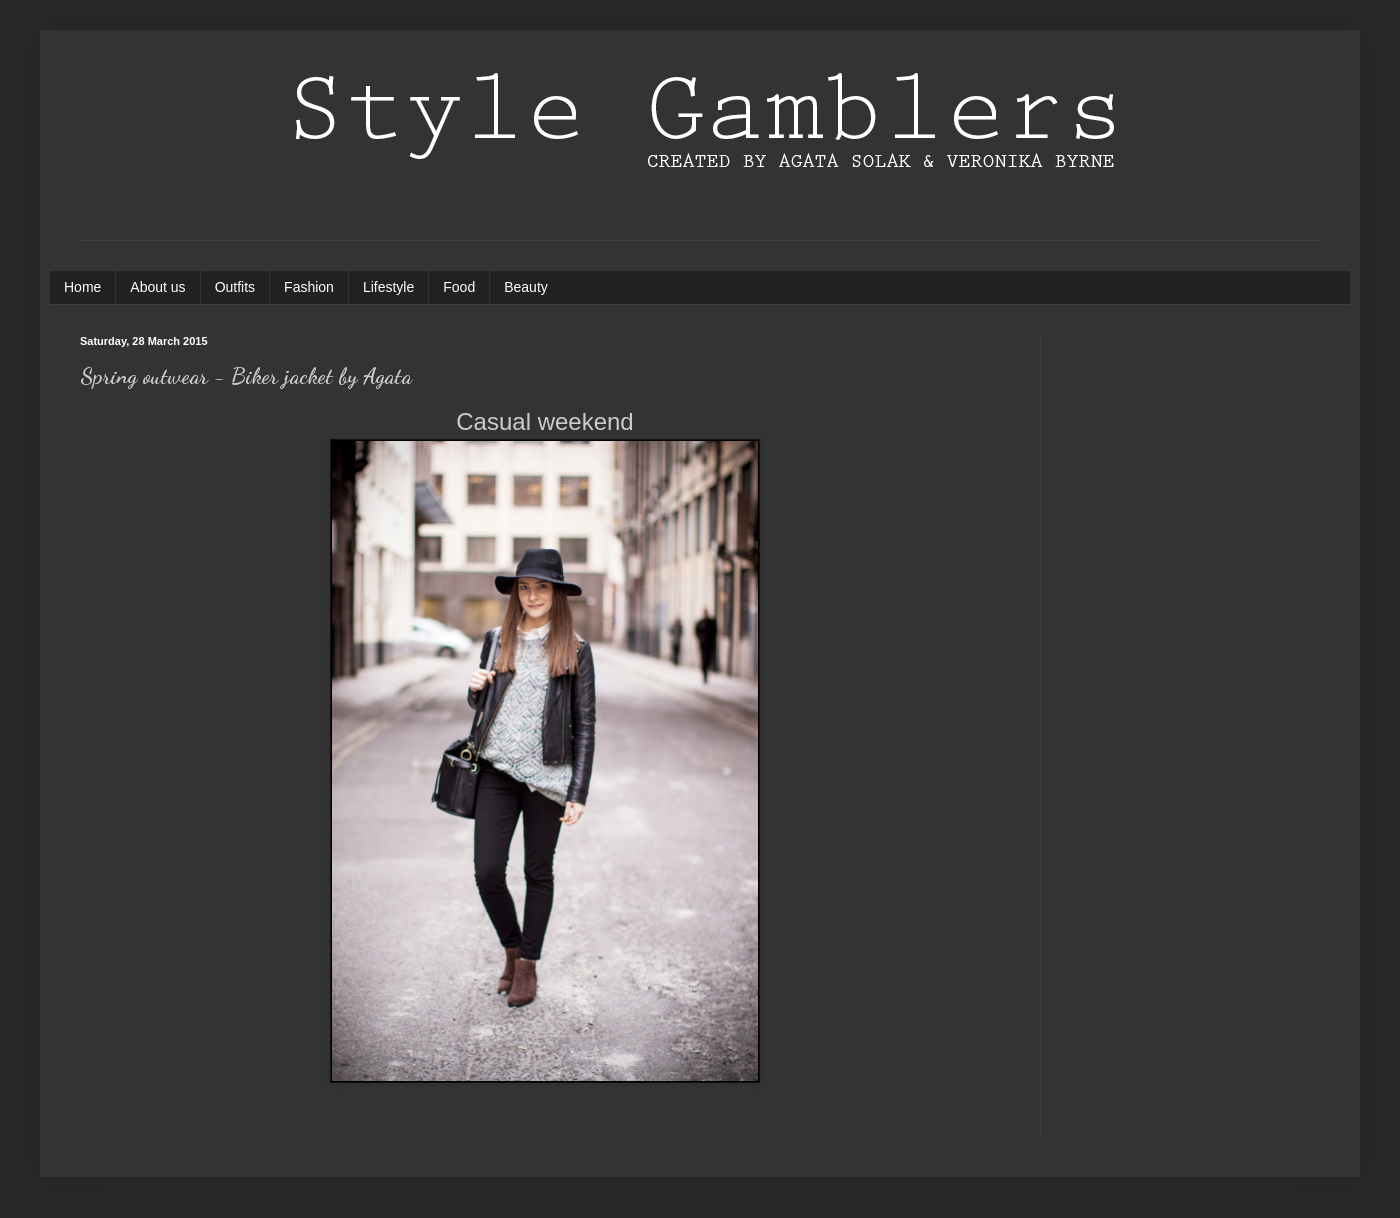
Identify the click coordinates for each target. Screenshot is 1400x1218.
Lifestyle (388, 287)
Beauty (526, 287)
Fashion (309, 287)
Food (459, 287)
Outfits (235, 287)
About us (157, 287)
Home (82, 287)
